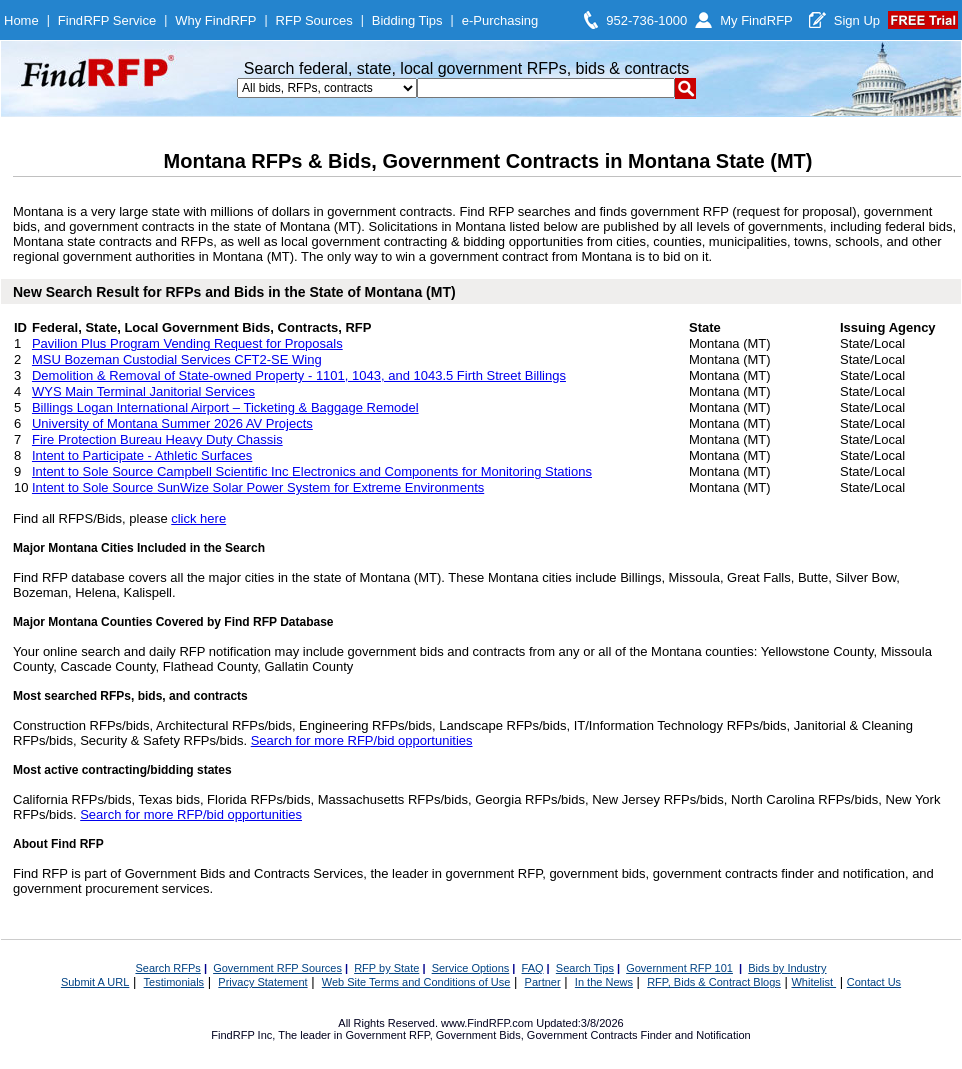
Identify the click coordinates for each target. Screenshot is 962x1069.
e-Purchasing (500, 20)
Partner (543, 982)
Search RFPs (167, 968)
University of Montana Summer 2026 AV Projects (172, 423)
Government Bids (478, 1035)
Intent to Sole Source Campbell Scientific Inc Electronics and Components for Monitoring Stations (312, 471)
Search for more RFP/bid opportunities (362, 740)
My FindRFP (756, 20)
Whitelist (813, 982)
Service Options (471, 968)
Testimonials (174, 982)
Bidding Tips (407, 20)
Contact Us (874, 982)
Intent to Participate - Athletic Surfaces (142, 455)
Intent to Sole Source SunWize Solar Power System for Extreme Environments (258, 487)
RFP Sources (314, 20)
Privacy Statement (262, 982)
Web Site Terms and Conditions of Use (416, 982)
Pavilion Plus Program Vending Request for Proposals (187, 343)
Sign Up (857, 20)
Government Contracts (582, 1035)
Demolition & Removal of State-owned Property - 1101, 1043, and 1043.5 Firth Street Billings (299, 375)
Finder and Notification (696, 1035)
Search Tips (585, 968)
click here (198, 518)
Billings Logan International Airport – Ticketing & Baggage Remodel (225, 407)
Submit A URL (95, 982)
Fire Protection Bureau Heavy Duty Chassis (157, 439)
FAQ (533, 968)
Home (21, 20)
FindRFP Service (107, 20)
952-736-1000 (646, 20)
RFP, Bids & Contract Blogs (714, 982)
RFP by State (386, 968)
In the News (604, 982)
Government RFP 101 (679, 968)
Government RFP (387, 1035)
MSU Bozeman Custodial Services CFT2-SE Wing (177, 359)
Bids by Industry (787, 968)
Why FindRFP (215, 20)
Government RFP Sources (277, 968)
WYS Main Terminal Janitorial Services (143, 391)
